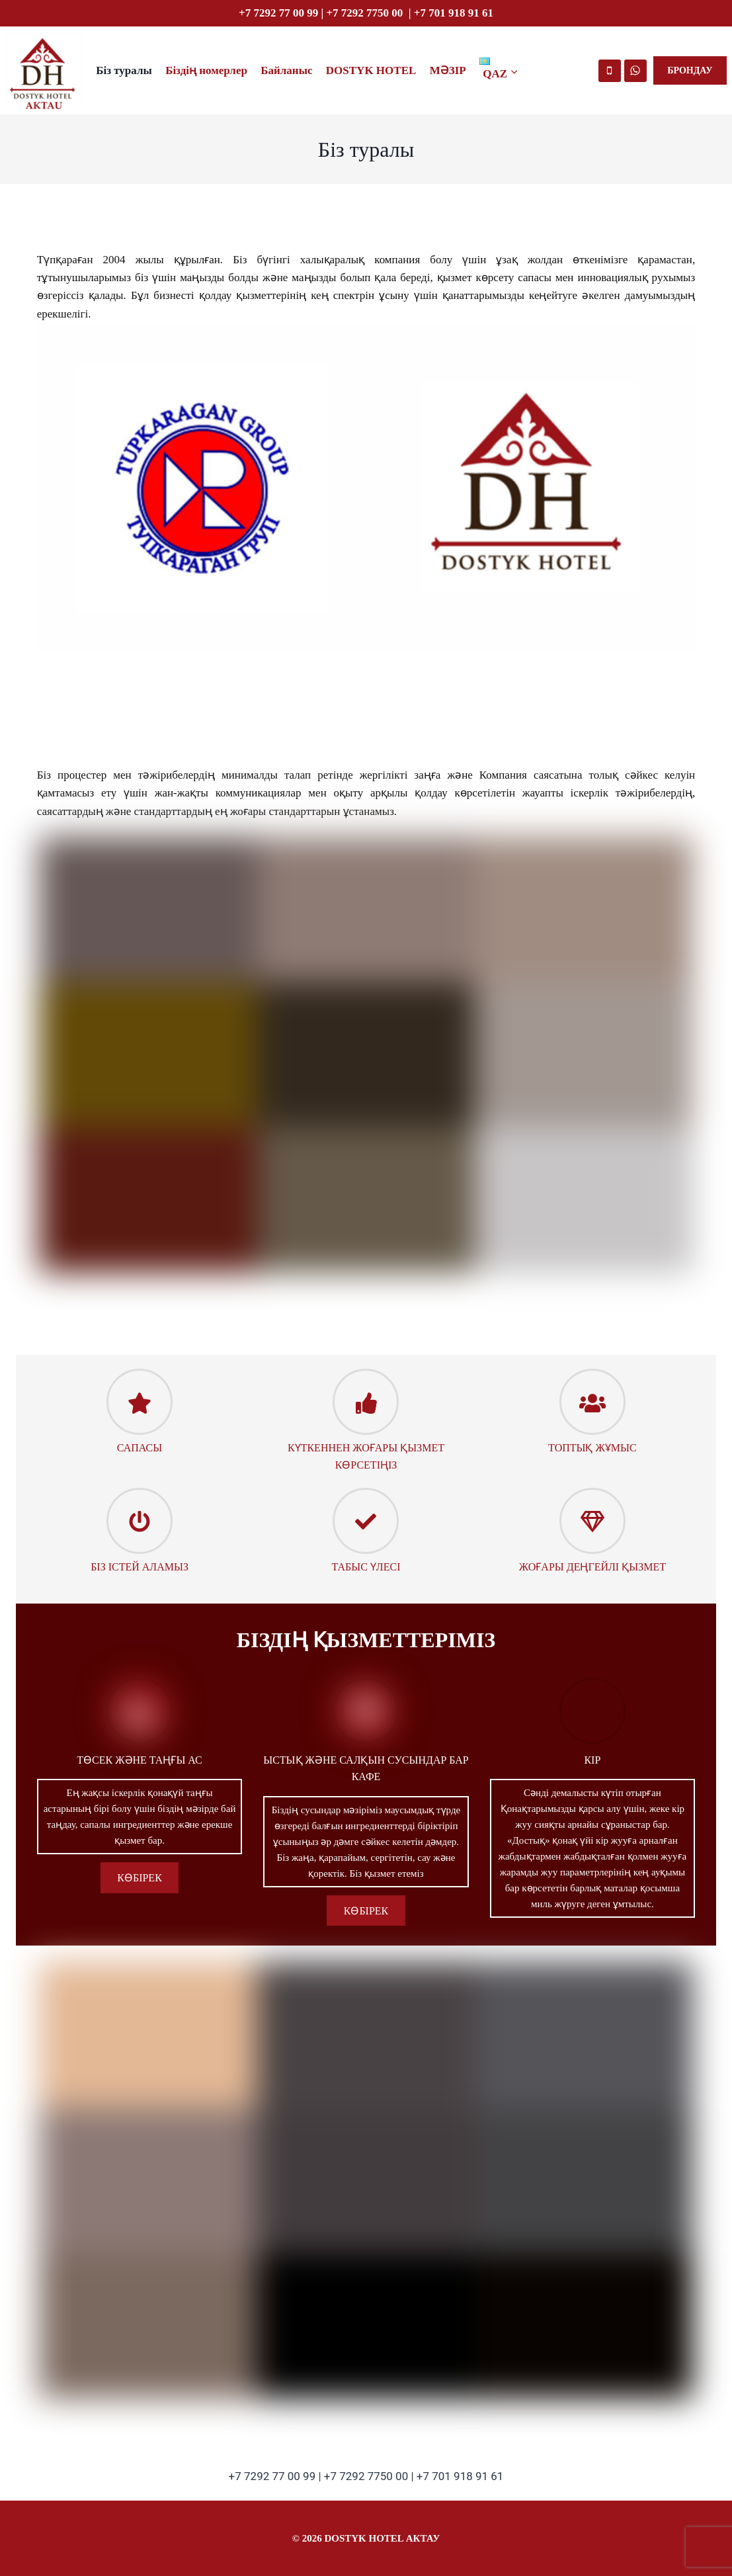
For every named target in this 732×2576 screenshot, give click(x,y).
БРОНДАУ (689, 70)
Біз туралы (124, 70)
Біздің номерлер (206, 70)
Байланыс (286, 70)
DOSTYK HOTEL (371, 70)
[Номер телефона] (609, 71)
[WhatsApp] (635, 71)
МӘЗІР (448, 70)
